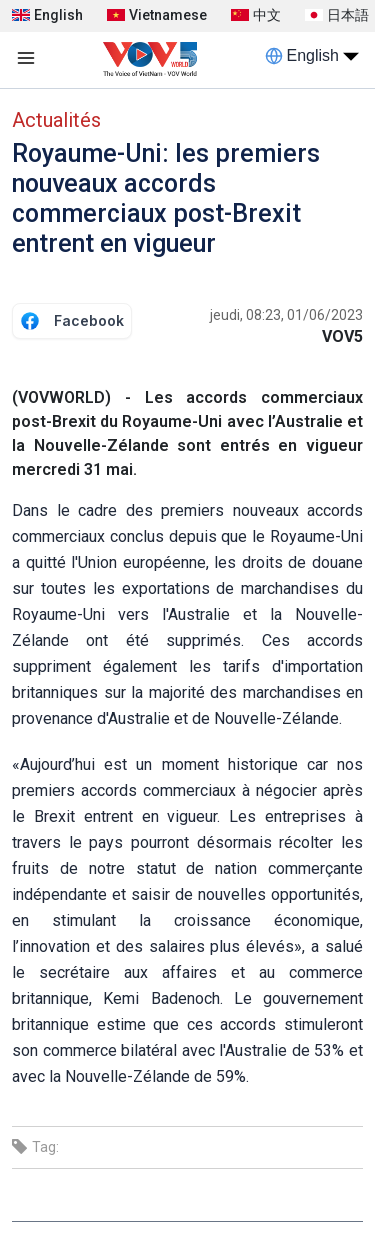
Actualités (56, 120)
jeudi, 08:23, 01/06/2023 (286, 315)
